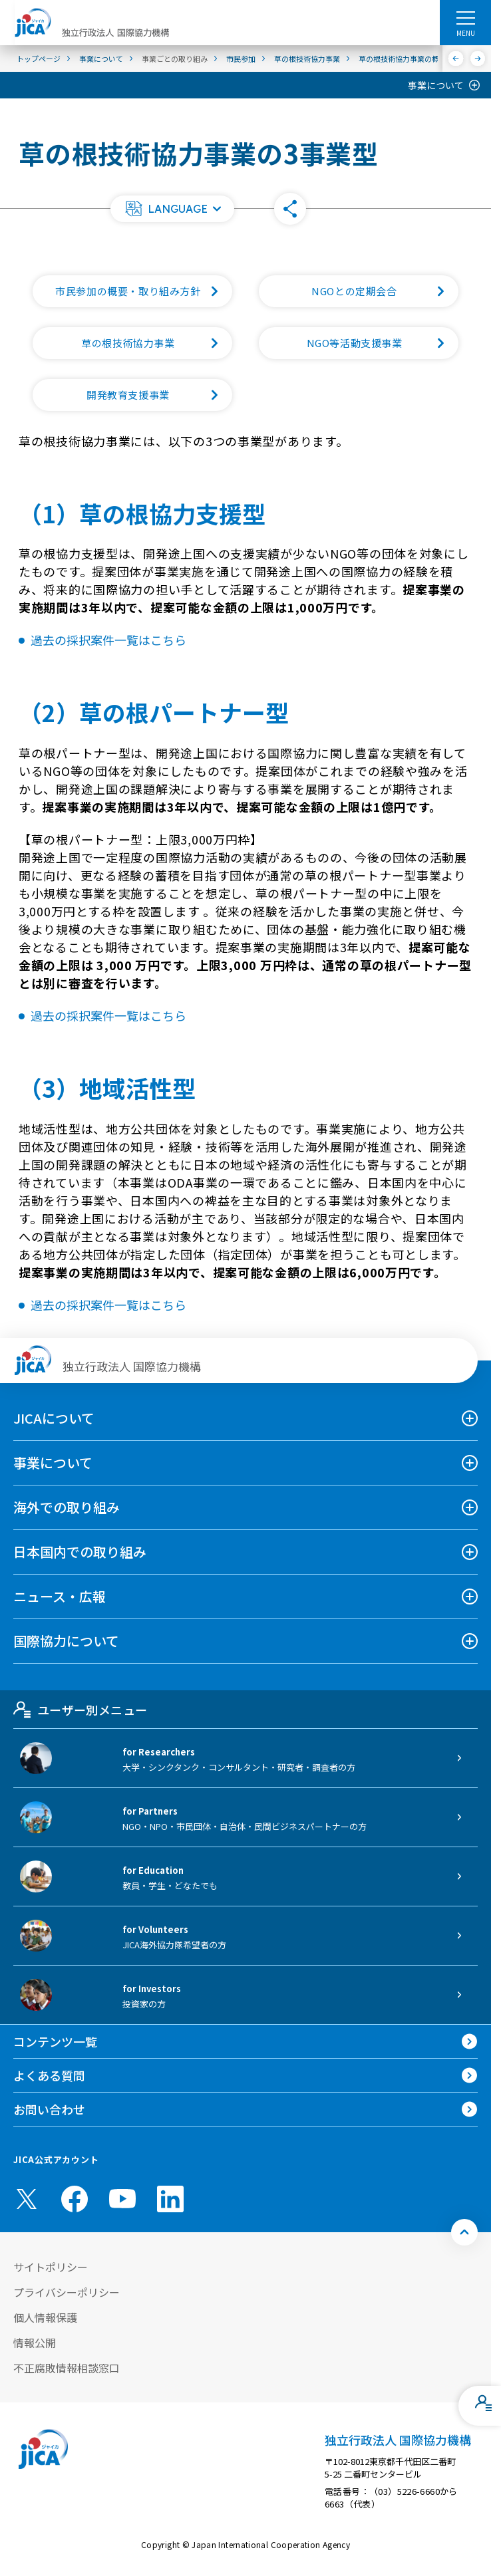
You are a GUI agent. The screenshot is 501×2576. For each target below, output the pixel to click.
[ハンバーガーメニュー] (465, 17)
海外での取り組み (66, 1507)
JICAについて (53, 1418)
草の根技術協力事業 (156, 343)
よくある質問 (49, 2075)
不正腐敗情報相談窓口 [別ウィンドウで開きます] (66, 2368)
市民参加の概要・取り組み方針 (143, 291)
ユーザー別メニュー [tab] (80, 1709)
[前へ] (456, 58)
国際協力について (66, 1640)
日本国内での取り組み (79, 1551)
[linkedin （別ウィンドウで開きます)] (170, 2199)
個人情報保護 (45, 2317)
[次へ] (478, 58)
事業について (436, 85)
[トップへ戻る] (464, 2232)
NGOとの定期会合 (384, 291)
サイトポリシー (50, 2267)
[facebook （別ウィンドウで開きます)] (74, 2199)
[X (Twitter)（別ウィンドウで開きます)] (26, 2199)
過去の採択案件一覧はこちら (108, 639)
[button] (172, 208)
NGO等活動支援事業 (383, 343)
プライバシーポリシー (66, 2292)
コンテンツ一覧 (55, 2041)
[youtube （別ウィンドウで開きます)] (122, 2198)
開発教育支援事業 (159, 395)
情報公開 (34, 2343)
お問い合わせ (49, 2109)
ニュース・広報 (59, 1596)
